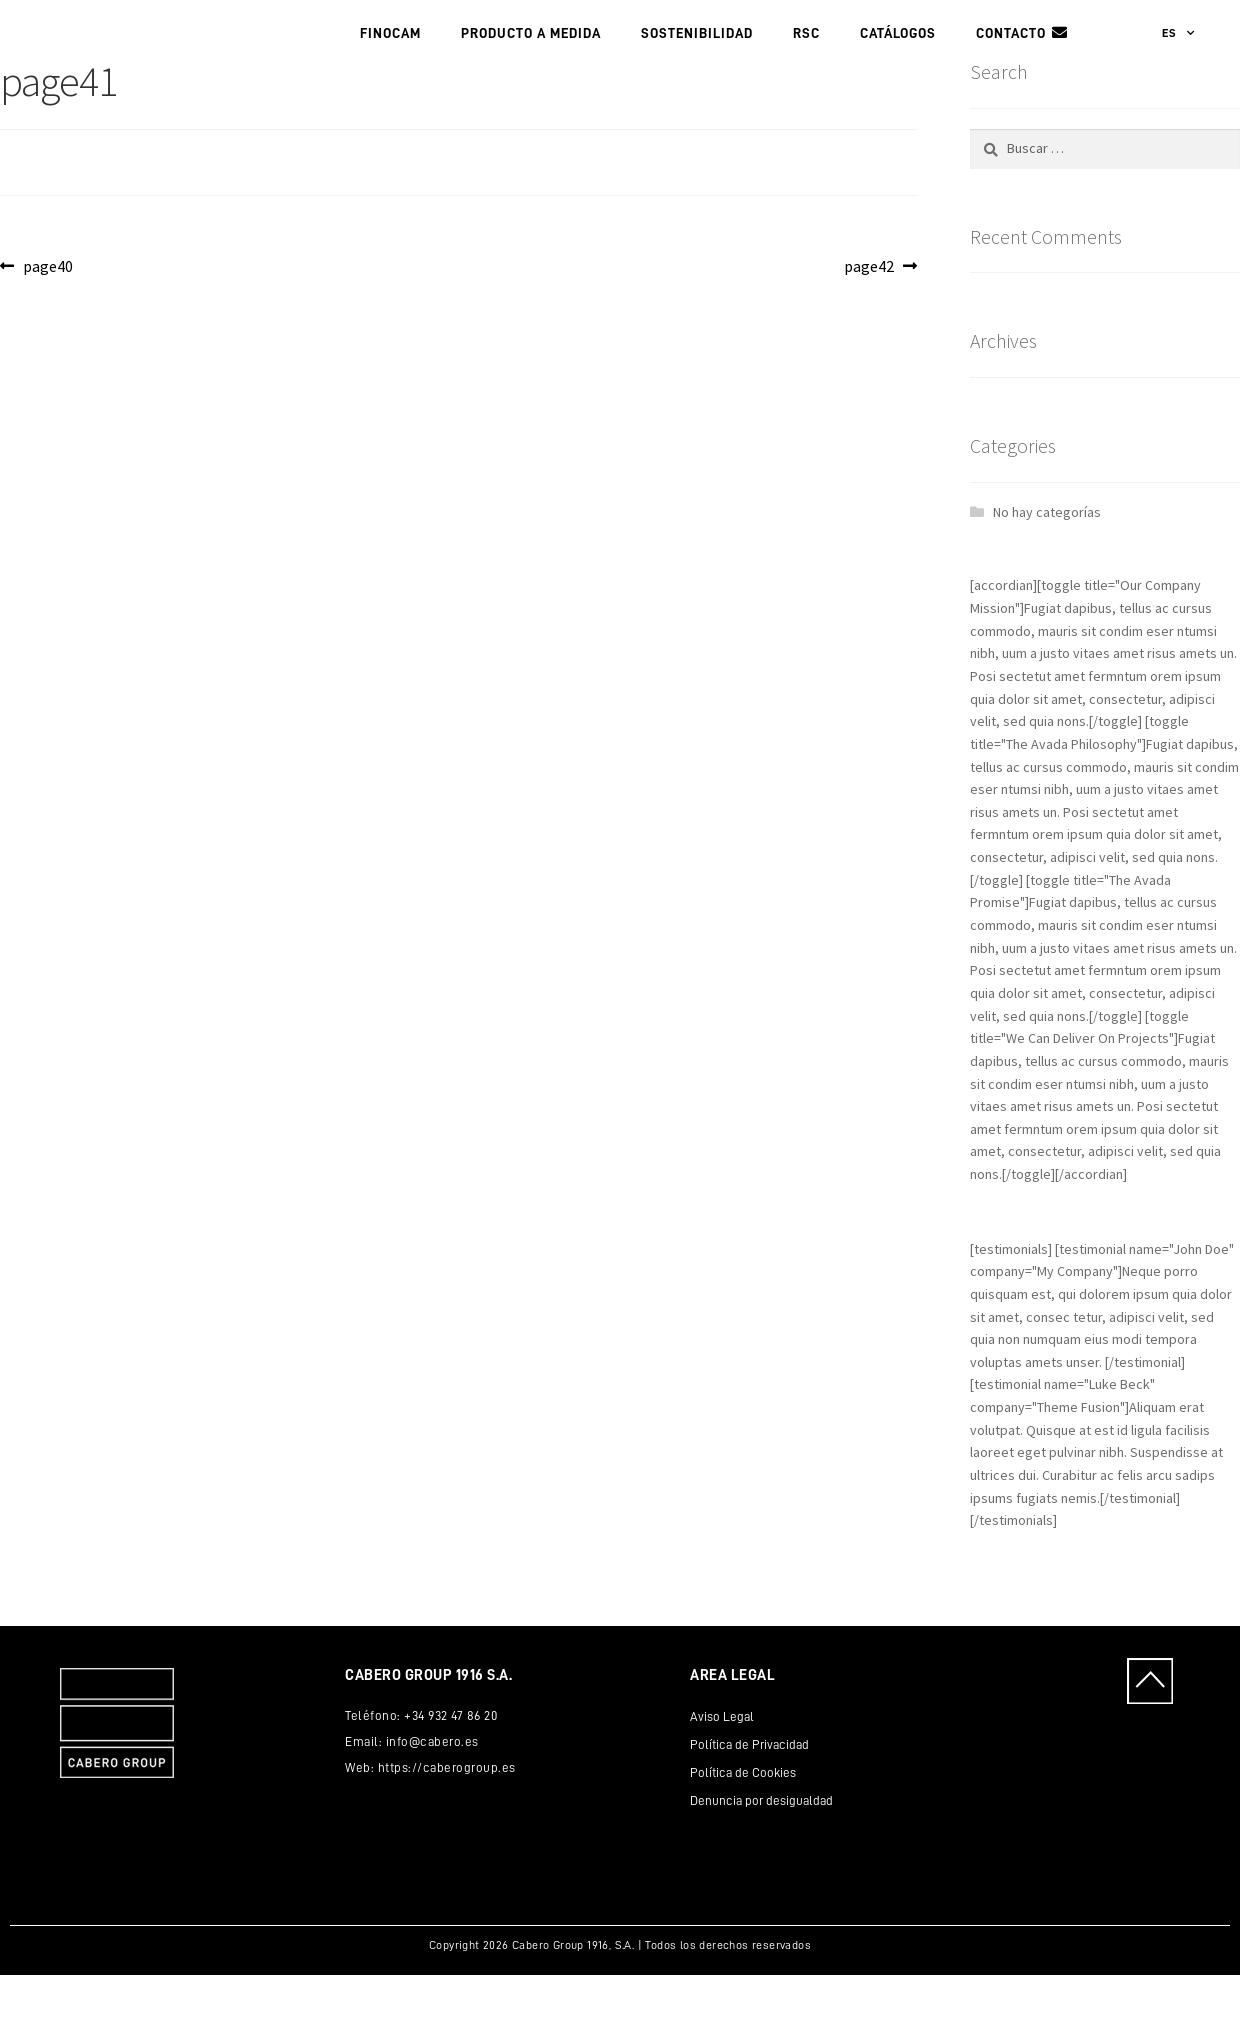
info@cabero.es (432, 1808)
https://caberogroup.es (447, 1834)
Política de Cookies (743, 1839)
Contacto (1011, 67)
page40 (47, 333)
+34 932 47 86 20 (450, 1782)
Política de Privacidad (749, 1811)
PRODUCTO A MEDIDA (531, 67)
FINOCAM (390, 67)
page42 (877, 333)
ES (1178, 67)
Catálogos (898, 67)
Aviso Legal (722, 1783)
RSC (806, 67)
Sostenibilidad (697, 67)
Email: (365, 1808)
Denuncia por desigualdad (761, 1867)
